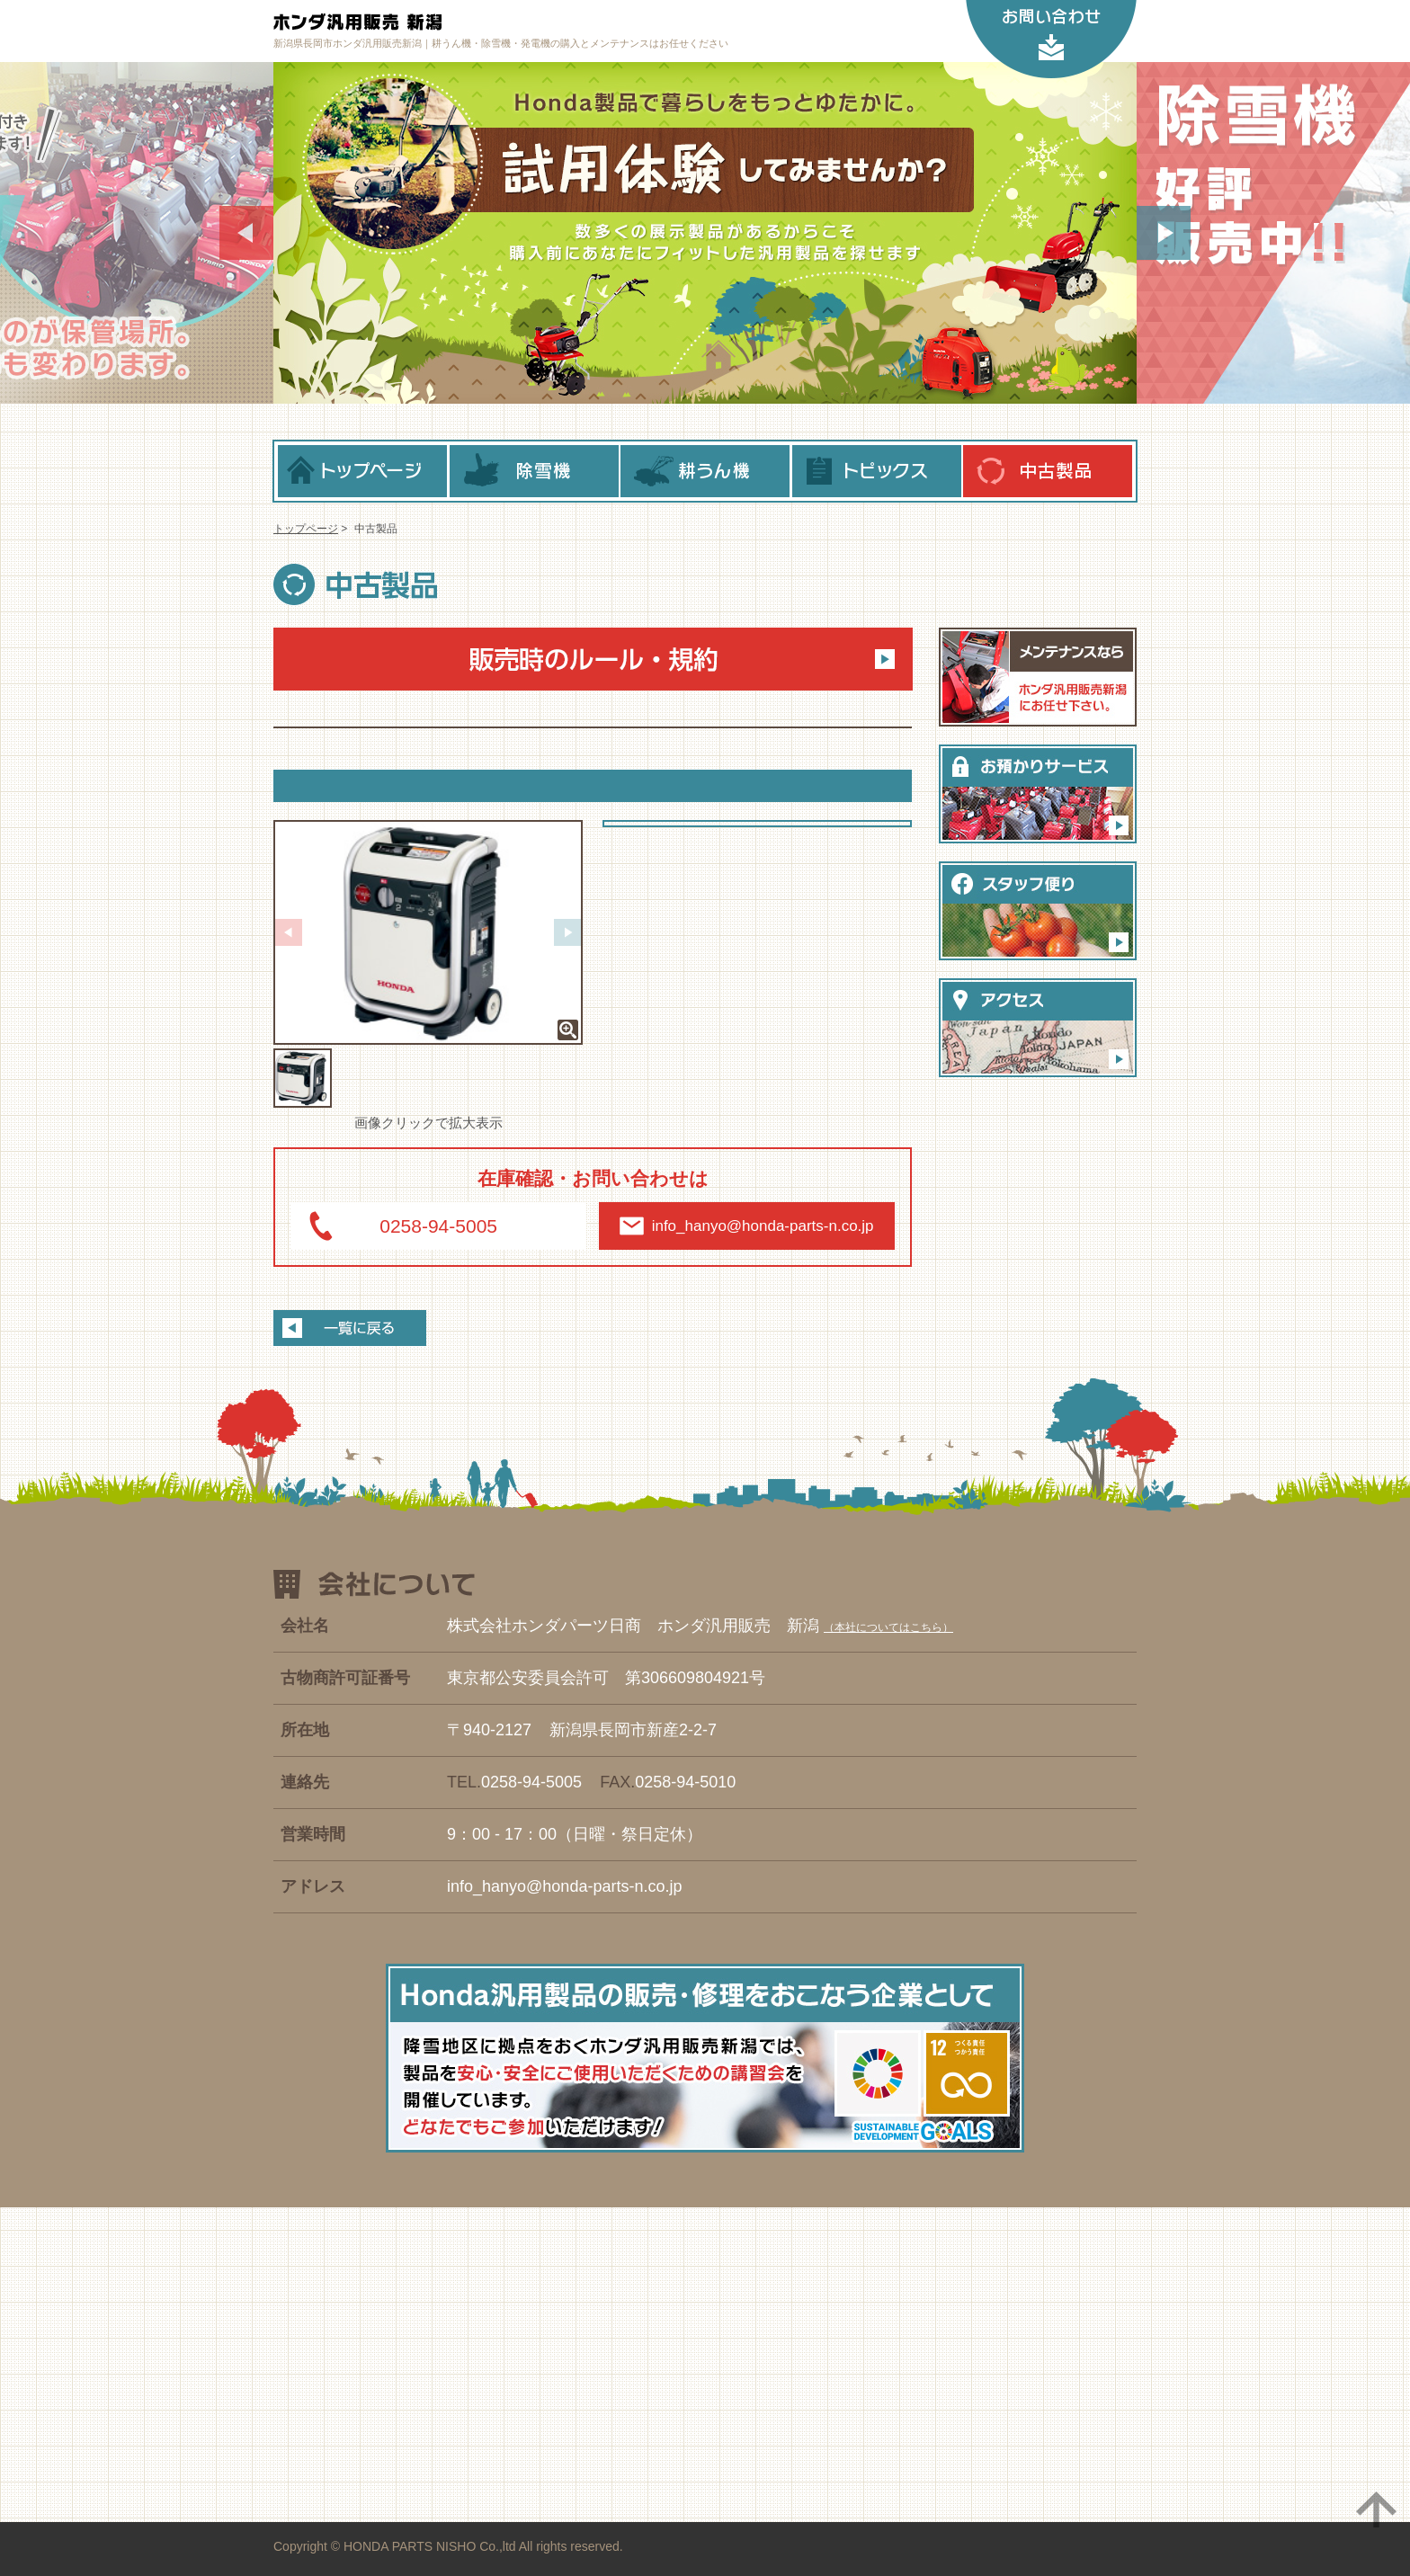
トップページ (362, 471)
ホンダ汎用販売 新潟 (454, 22)
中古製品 (1047, 471)
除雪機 (534, 471)
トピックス (876, 471)
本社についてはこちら (888, 1627)
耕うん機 (705, 471)
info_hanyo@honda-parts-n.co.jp (763, 1226)
